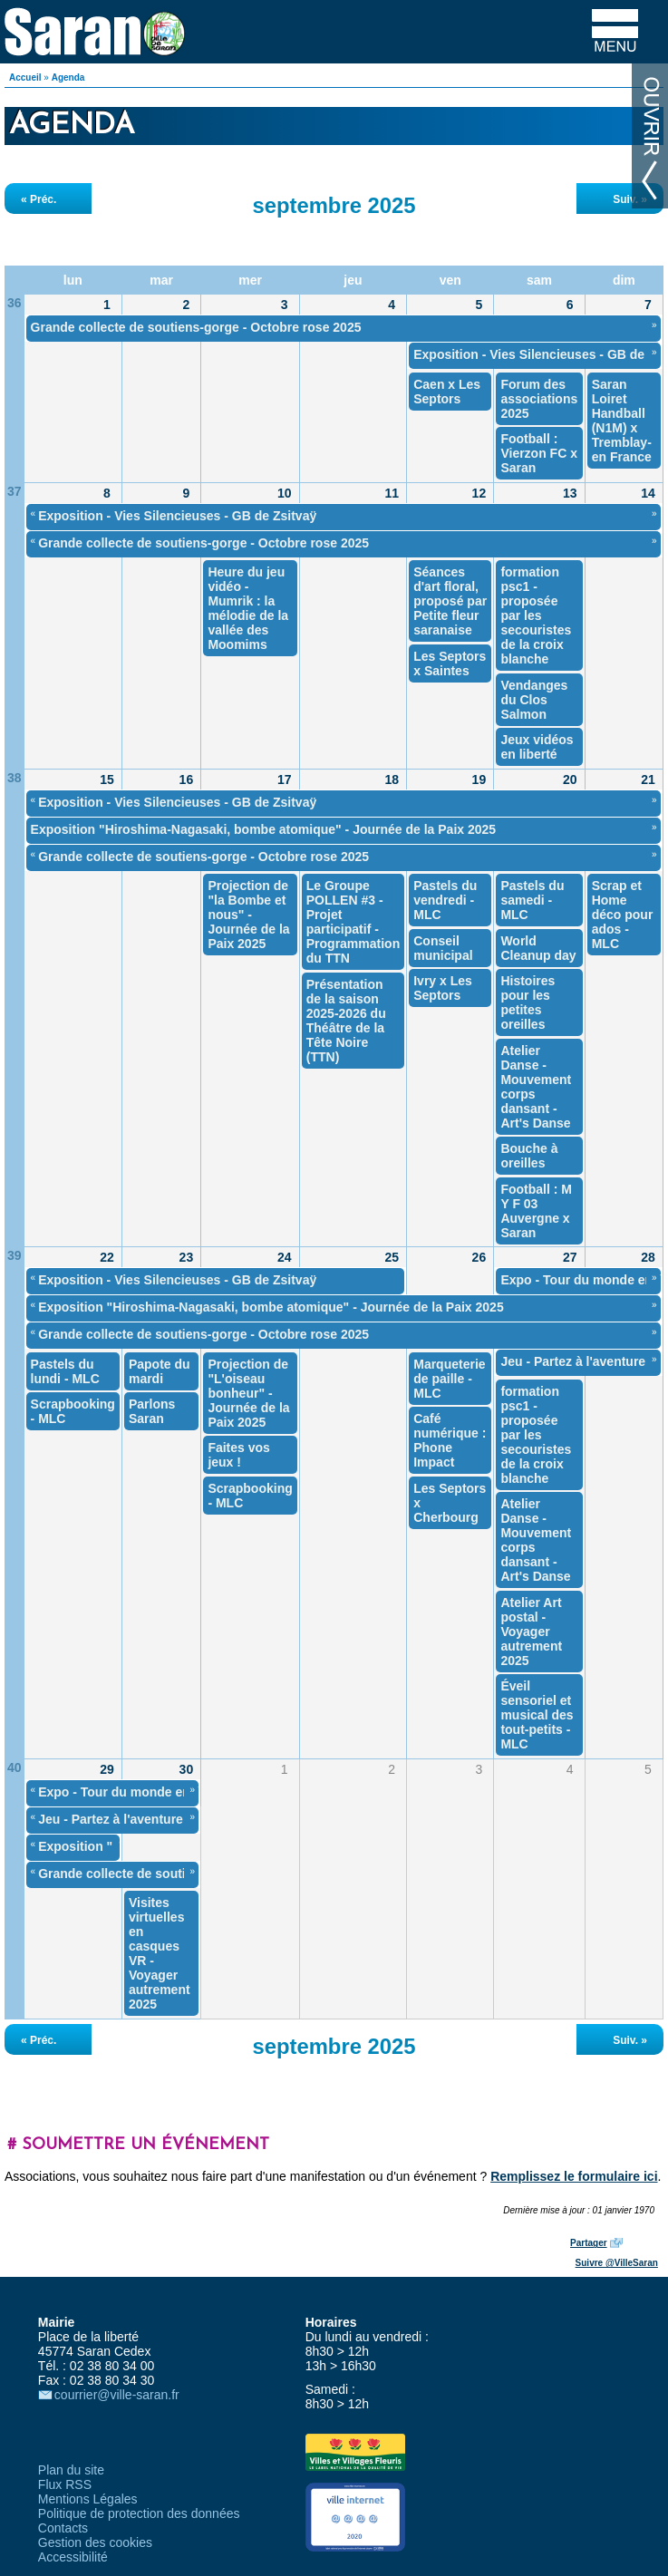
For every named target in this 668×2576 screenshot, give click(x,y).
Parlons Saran (152, 1411)
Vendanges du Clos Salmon (533, 699)
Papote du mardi (159, 1371)
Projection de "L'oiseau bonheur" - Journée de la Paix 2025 (248, 1393)
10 (284, 493)
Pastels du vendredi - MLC (445, 900)
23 (186, 1257)
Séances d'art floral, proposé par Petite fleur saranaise (450, 601)
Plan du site (71, 2470)
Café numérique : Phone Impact (449, 1440)
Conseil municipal (442, 948)
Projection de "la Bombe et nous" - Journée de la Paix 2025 (248, 914)
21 (648, 779)
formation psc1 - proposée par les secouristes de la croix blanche (535, 615)
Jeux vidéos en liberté (536, 746)
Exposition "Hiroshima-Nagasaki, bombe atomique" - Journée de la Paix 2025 (264, 829)
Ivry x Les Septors (442, 987)
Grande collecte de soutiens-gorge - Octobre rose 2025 (196, 327)
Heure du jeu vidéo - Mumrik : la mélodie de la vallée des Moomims (248, 608)
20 (570, 779)
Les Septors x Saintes (449, 663)
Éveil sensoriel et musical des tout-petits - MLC (536, 1715)
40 (14, 1767)
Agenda (68, 77)
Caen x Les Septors (446, 391)
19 (479, 779)
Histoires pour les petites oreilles (527, 1002)
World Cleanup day (538, 948)
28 (648, 1257)
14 (648, 493)
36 (14, 302)
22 (107, 1257)
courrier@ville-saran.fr (116, 2394)
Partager (588, 2243)
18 (391, 779)
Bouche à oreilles (528, 1155)
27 (570, 1257)
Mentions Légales (88, 2499)
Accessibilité (73, 2557)
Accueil (25, 77)
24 (284, 1257)
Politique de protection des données (139, 2513)
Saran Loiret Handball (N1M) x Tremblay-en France (622, 420)
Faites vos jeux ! (238, 1454)
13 (570, 493)
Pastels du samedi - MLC (532, 900)
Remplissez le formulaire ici (573, 2176)
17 (284, 779)
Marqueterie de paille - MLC (449, 1378)
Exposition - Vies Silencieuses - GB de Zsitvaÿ (177, 515)
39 (14, 1255)
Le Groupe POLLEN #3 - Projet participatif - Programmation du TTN (353, 921)
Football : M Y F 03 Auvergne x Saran (536, 1211)
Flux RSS (65, 2484)
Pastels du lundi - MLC (65, 1371)
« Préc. (38, 199)
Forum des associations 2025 (538, 399)
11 (391, 493)
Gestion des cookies (95, 2542)
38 (14, 777)
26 (479, 1257)
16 (186, 779)
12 (479, 493)
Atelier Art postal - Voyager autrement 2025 (531, 1631)
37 (14, 491)
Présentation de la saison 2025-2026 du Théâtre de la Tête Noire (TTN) (346, 1020)
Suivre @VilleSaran (617, 2263)
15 (107, 779)
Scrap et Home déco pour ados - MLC (622, 914)
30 (186, 1769)
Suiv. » (630, 199)
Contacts (63, 2528)
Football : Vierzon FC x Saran (538, 453)
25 (391, 1257)
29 (107, 1769)
